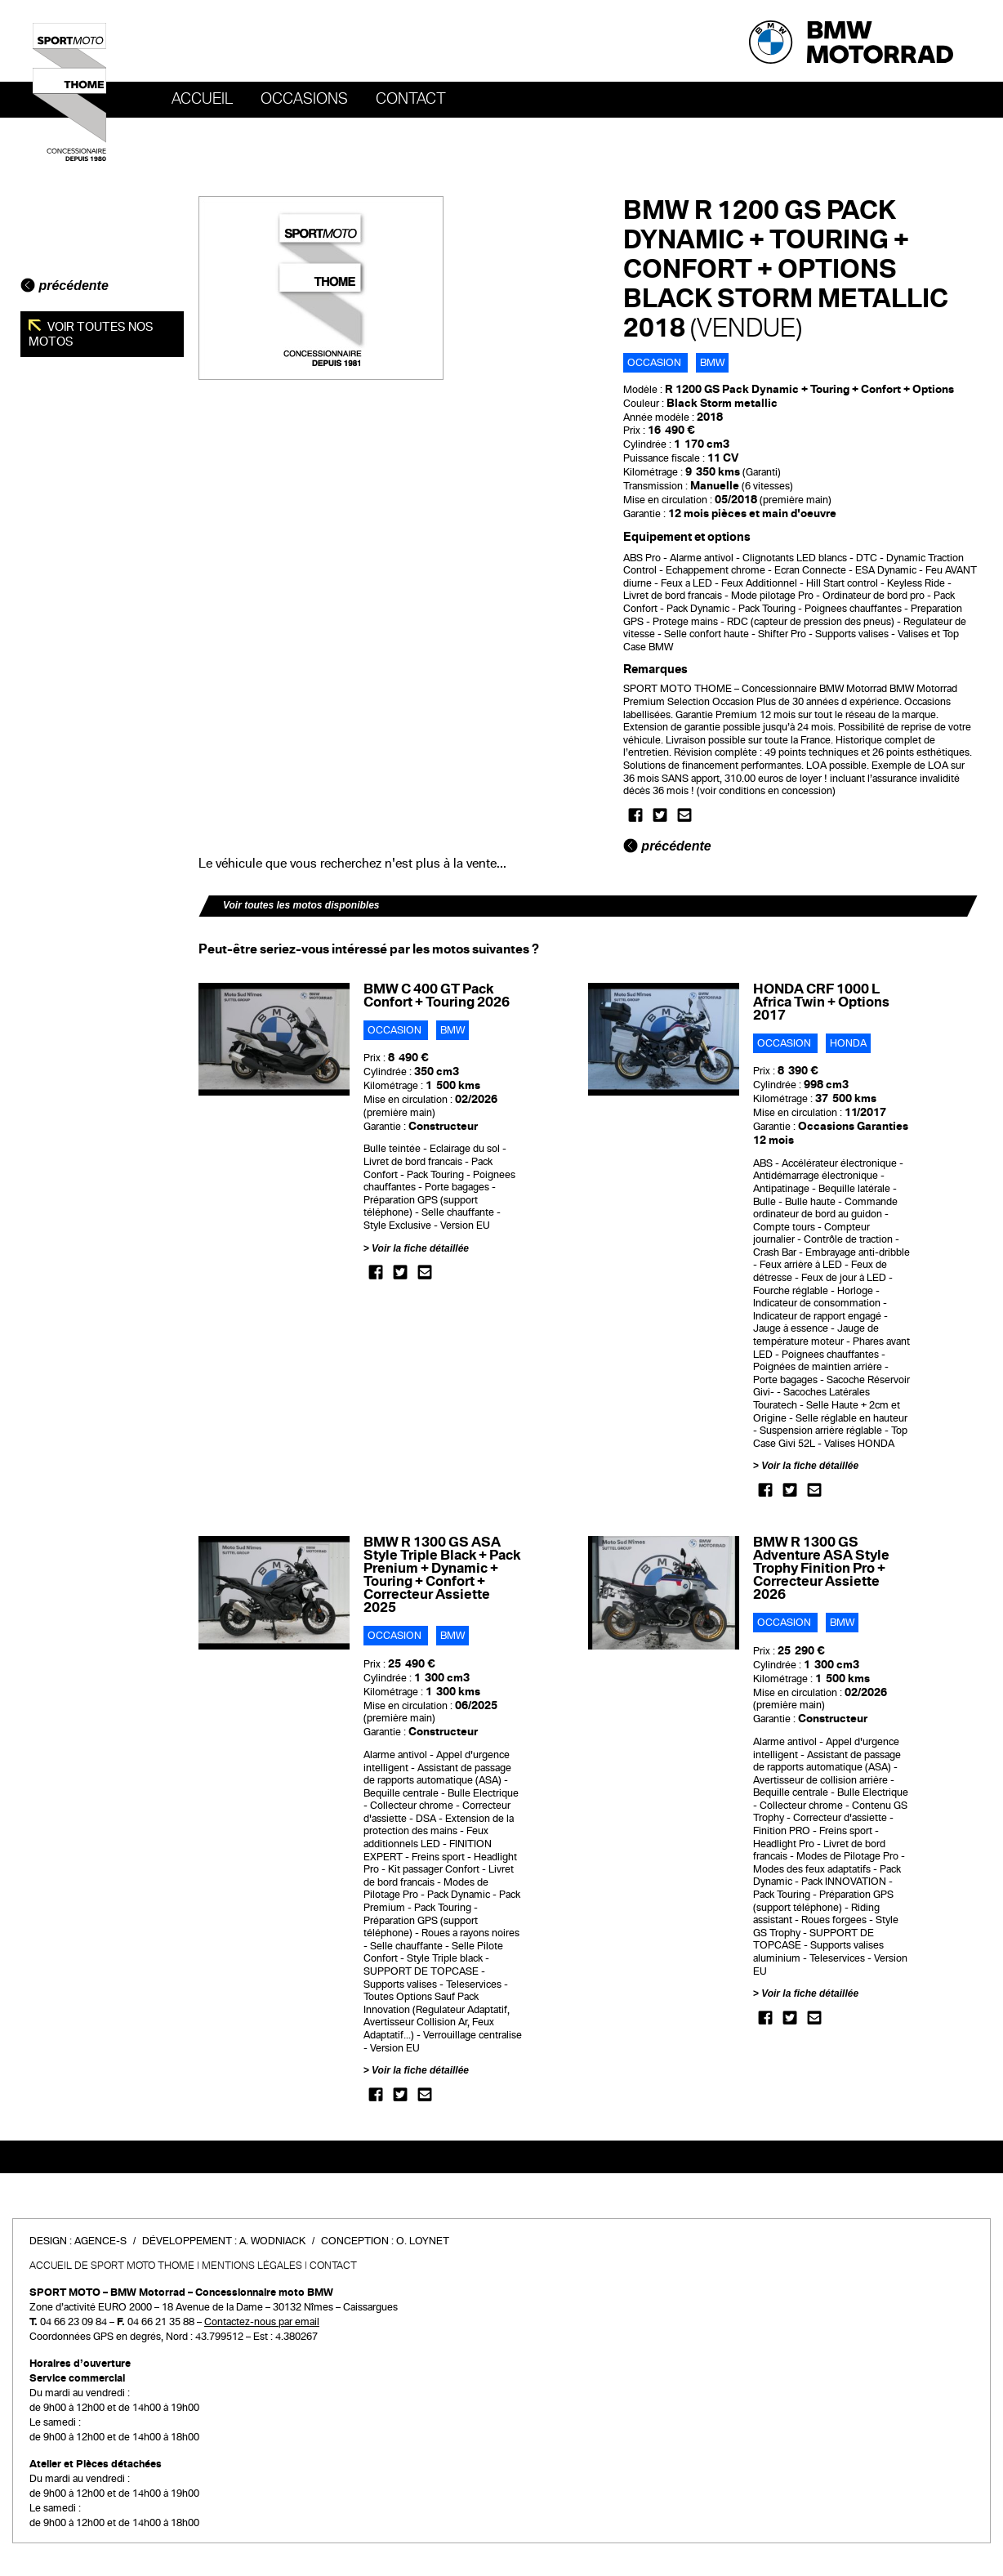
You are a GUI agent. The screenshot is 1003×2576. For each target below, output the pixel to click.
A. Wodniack (272, 2241)
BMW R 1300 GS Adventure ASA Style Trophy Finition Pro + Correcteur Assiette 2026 (821, 1568)
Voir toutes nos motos (91, 334)
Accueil (202, 99)
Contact (411, 99)
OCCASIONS (304, 99)
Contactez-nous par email (261, 2322)
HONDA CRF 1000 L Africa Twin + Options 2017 (821, 1002)
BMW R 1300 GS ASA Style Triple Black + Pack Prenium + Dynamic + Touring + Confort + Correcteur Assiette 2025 (441, 1574)
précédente (64, 285)
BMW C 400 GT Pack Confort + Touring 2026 (436, 995)
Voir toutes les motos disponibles (301, 905)
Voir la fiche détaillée (420, 1248)
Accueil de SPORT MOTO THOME (111, 2265)
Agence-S (100, 2241)
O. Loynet (422, 2241)
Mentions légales (252, 2265)
